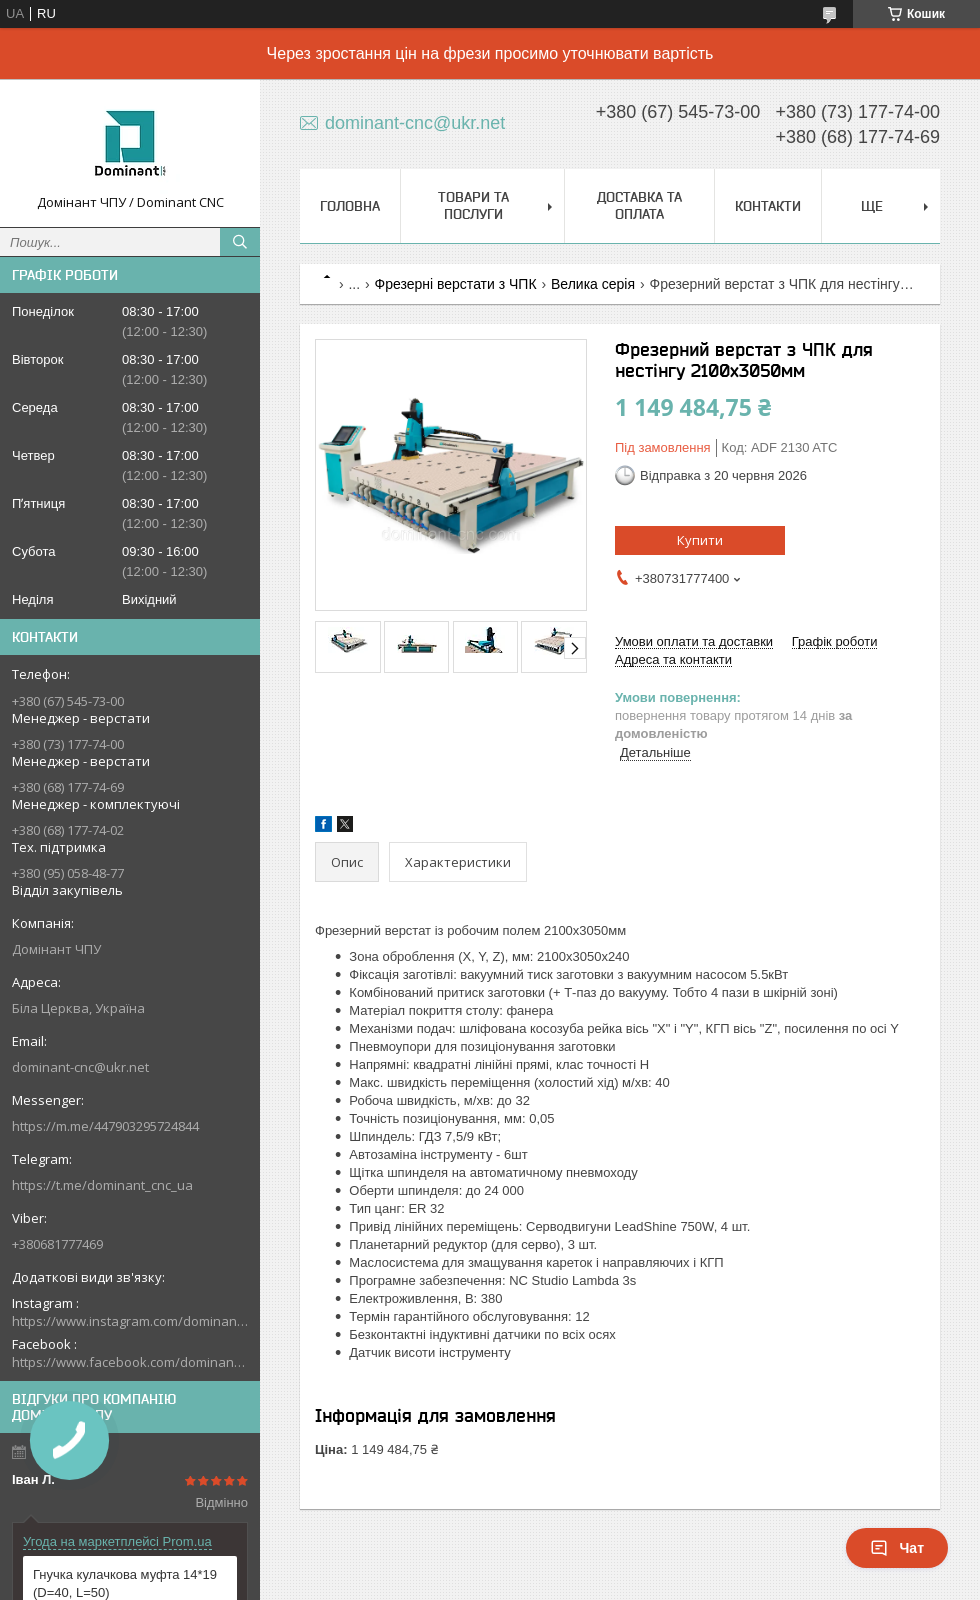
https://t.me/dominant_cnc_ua (102, 1185)
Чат (897, 1548)
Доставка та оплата (639, 205)
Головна (350, 206)
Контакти (768, 206)
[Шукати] (240, 242)
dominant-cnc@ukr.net (80, 1067)
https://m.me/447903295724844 (105, 1126)
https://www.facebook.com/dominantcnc (130, 1362)
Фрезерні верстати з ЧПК (456, 284)
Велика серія (593, 284)
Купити (700, 540)
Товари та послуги (473, 205)
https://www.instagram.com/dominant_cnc (130, 1321)
